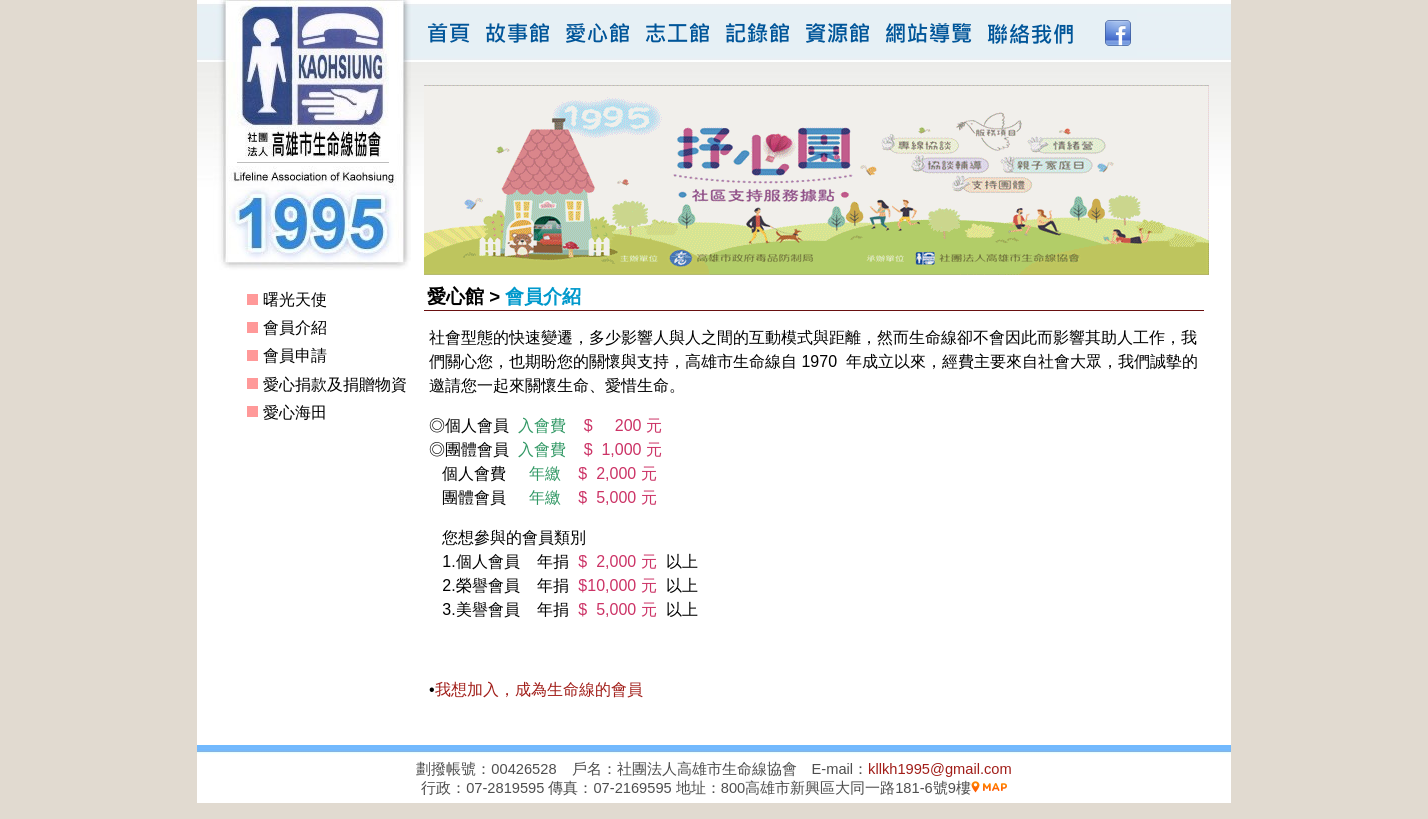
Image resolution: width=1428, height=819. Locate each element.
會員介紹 (295, 327)
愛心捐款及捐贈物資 (335, 384)
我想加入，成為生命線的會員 (539, 689)
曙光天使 (295, 299)
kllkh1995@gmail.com (940, 769)
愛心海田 (295, 412)
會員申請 (295, 355)
